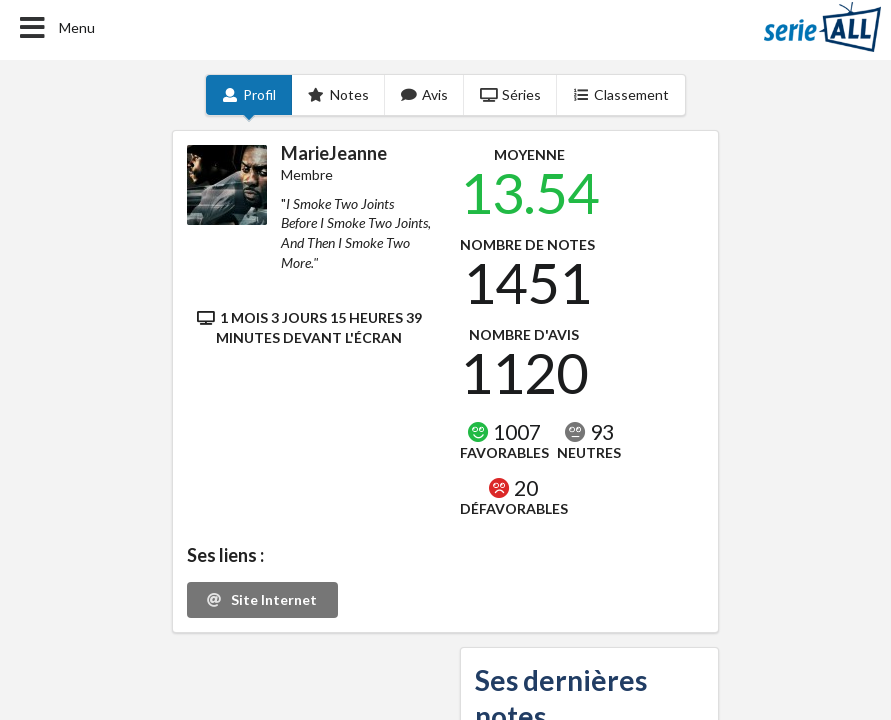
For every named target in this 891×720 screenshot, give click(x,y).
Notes (338, 94)
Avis (425, 94)
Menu (55, 28)
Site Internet (261, 599)
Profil (249, 94)
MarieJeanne (334, 153)
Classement (621, 94)
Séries (510, 94)
